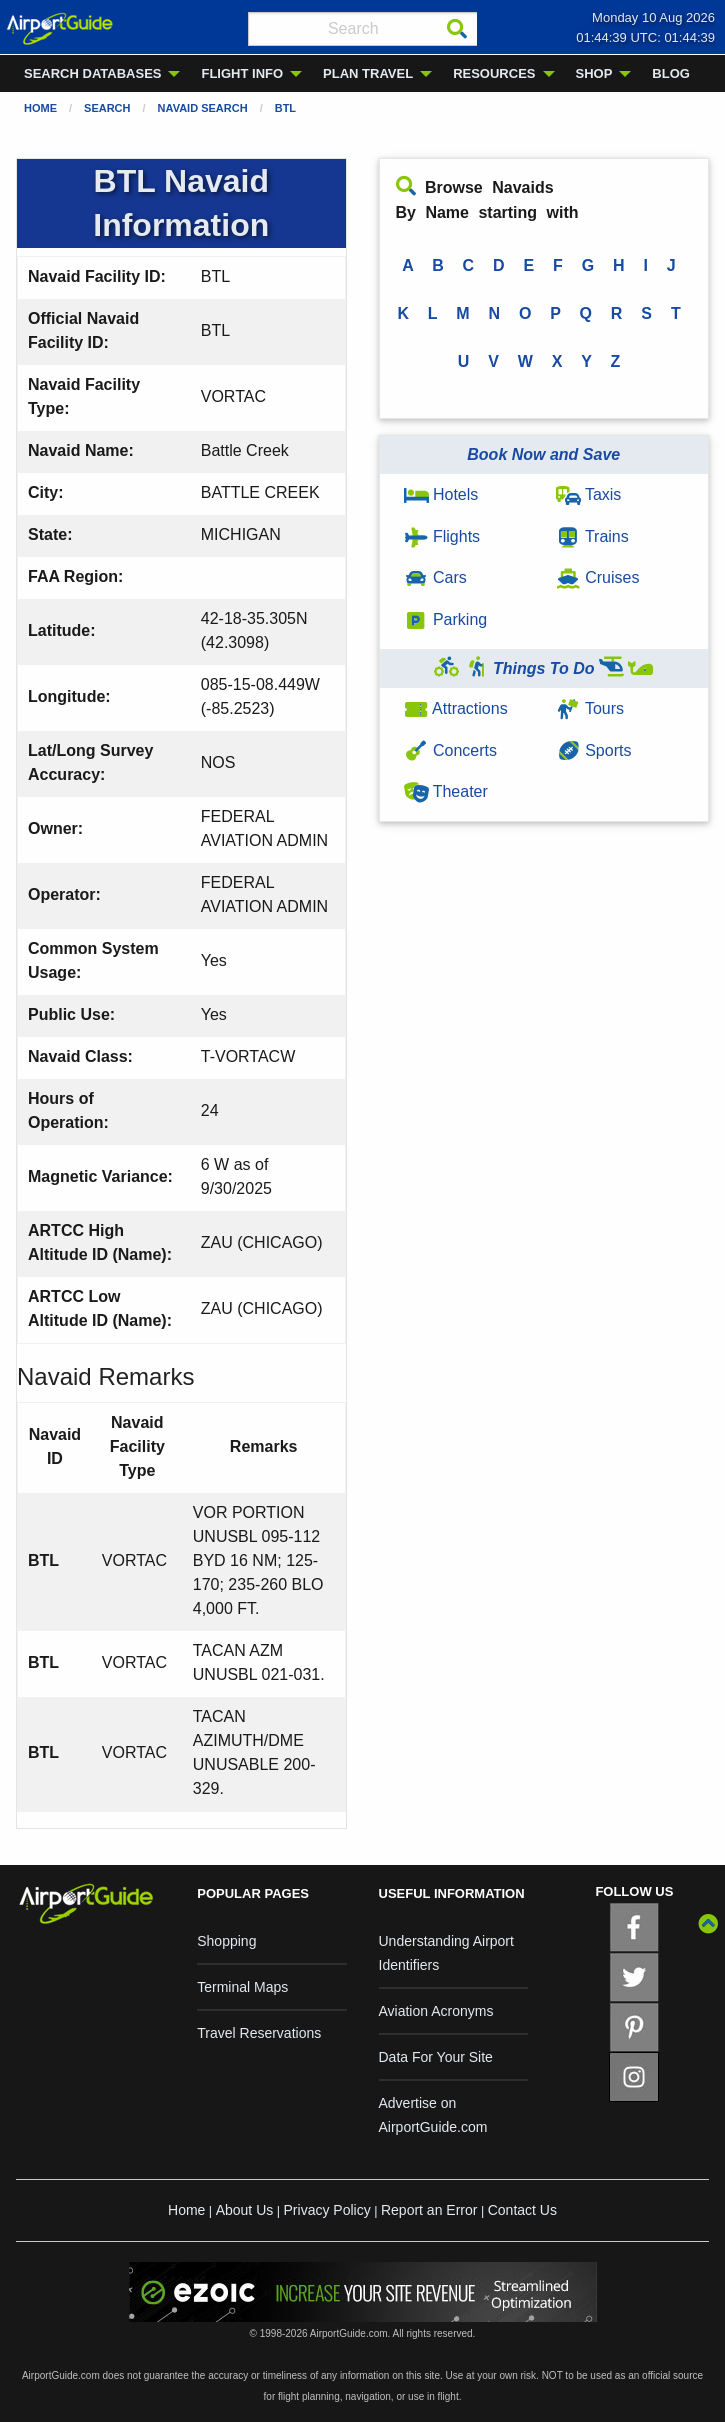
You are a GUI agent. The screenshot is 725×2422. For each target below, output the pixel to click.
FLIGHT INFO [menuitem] (242, 73)
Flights (442, 536)
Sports (594, 750)
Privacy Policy (327, 2210)
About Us (245, 2210)
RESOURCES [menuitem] (494, 73)
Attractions (456, 708)
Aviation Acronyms (436, 2011)
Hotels (441, 494)
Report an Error (429, 2210)
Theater (446, 791)
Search (107, 108)
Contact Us (522, 2210)
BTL (285, 108)
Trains (592, 536)
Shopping (226, 1941)
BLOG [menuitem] (671, 73)
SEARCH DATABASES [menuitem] (92, 73)
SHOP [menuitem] (594, 73)
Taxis (589, 494)
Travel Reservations (259, 2033)
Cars (435, 577)
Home (40, 108)
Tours (590, 708)
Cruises (598, 577)
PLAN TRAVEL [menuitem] (368, 73)
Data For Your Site (436, 2057)
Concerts (450, 750)
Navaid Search (203, 108)
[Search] (457, 29)
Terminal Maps (242, 1987)
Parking (446, 619)
